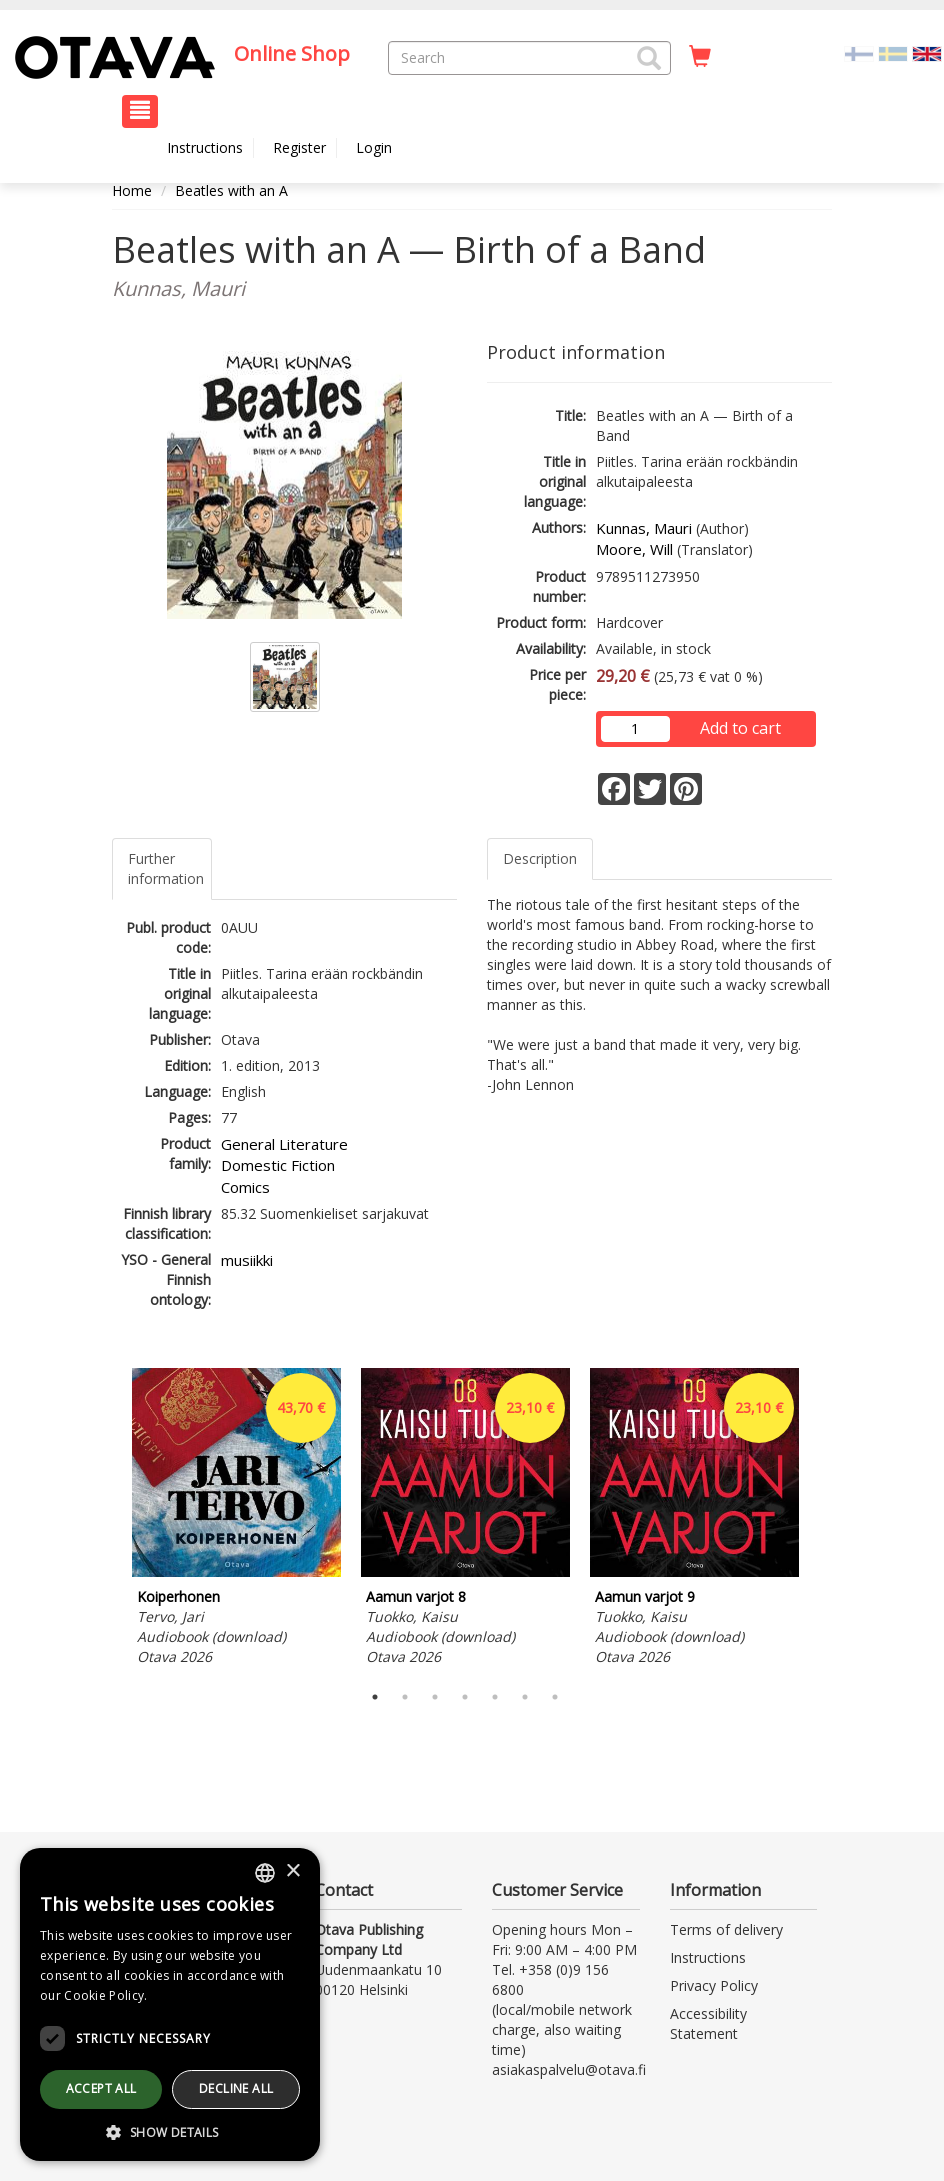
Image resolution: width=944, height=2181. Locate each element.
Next (822, 1520)
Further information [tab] (166, 868)
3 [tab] (435, 1697)
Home (132, 190)
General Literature (284, 1144)
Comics (245, 1187)
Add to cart (740, 728)
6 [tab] (525, 1697)
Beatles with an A (231, 190)
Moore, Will (634, 549)
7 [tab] (555, 1697)
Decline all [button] (236, 2088)
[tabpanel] (236, 1520)
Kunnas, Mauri (644, 528)
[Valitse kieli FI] (859, 52)
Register (299, 147)
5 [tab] (495, 1697)
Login (374, 147)
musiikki (247, 1260)
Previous (107, 1520)
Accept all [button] (101, 2088)
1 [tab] (375, 1697)
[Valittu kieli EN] (927, 52)
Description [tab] (540, 858)
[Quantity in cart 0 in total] (700, 57)
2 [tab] (405, 1697)
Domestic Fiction (278, 1165)
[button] (649, 58)
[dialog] (170, 2004)
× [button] (292, 1871)
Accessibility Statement (708, 2023)
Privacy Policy (714, 1985)
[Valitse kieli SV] (893, 52)
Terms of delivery (726, 1929)
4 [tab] (465, 1697)
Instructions (205, 147)
